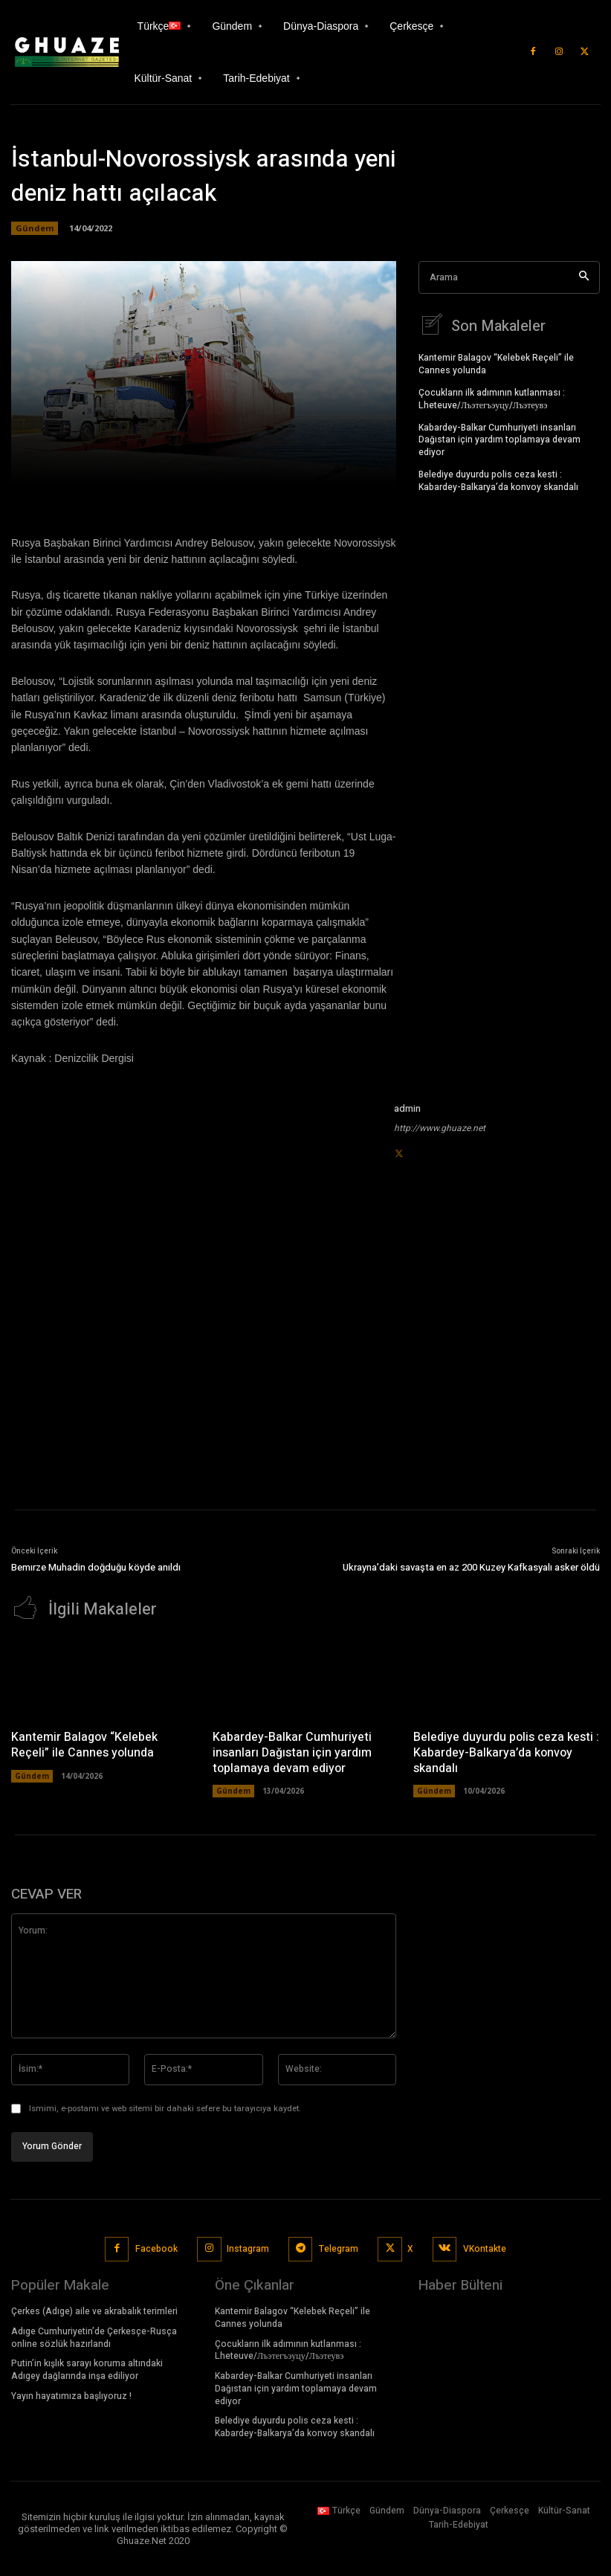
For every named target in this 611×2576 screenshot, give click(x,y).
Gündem (34, 228)
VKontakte (484, 2246)
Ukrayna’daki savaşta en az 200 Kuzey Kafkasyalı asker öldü (471, 1567)
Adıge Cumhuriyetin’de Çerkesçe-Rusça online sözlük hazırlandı (94, 2335)
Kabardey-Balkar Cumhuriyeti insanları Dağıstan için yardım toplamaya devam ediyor (499, 438)
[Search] (584, 277)
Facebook (156, 2246)
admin (407, 1108)
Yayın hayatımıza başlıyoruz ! (71, 2393)
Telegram (338, 2246)
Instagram (248, 2246)
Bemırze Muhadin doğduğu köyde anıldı (96, 1567)
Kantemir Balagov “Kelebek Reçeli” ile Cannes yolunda (496, 362)
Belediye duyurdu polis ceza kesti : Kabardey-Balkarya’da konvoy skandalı (498, 479)
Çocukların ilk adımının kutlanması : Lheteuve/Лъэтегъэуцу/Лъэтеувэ (491, 397)
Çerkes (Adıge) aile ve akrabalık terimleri (94, 2309)
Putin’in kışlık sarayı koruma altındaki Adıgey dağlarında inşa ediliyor (87, 2367)
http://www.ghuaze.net (439, 1128)
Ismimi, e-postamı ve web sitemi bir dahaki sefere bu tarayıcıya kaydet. (165, 2107)
